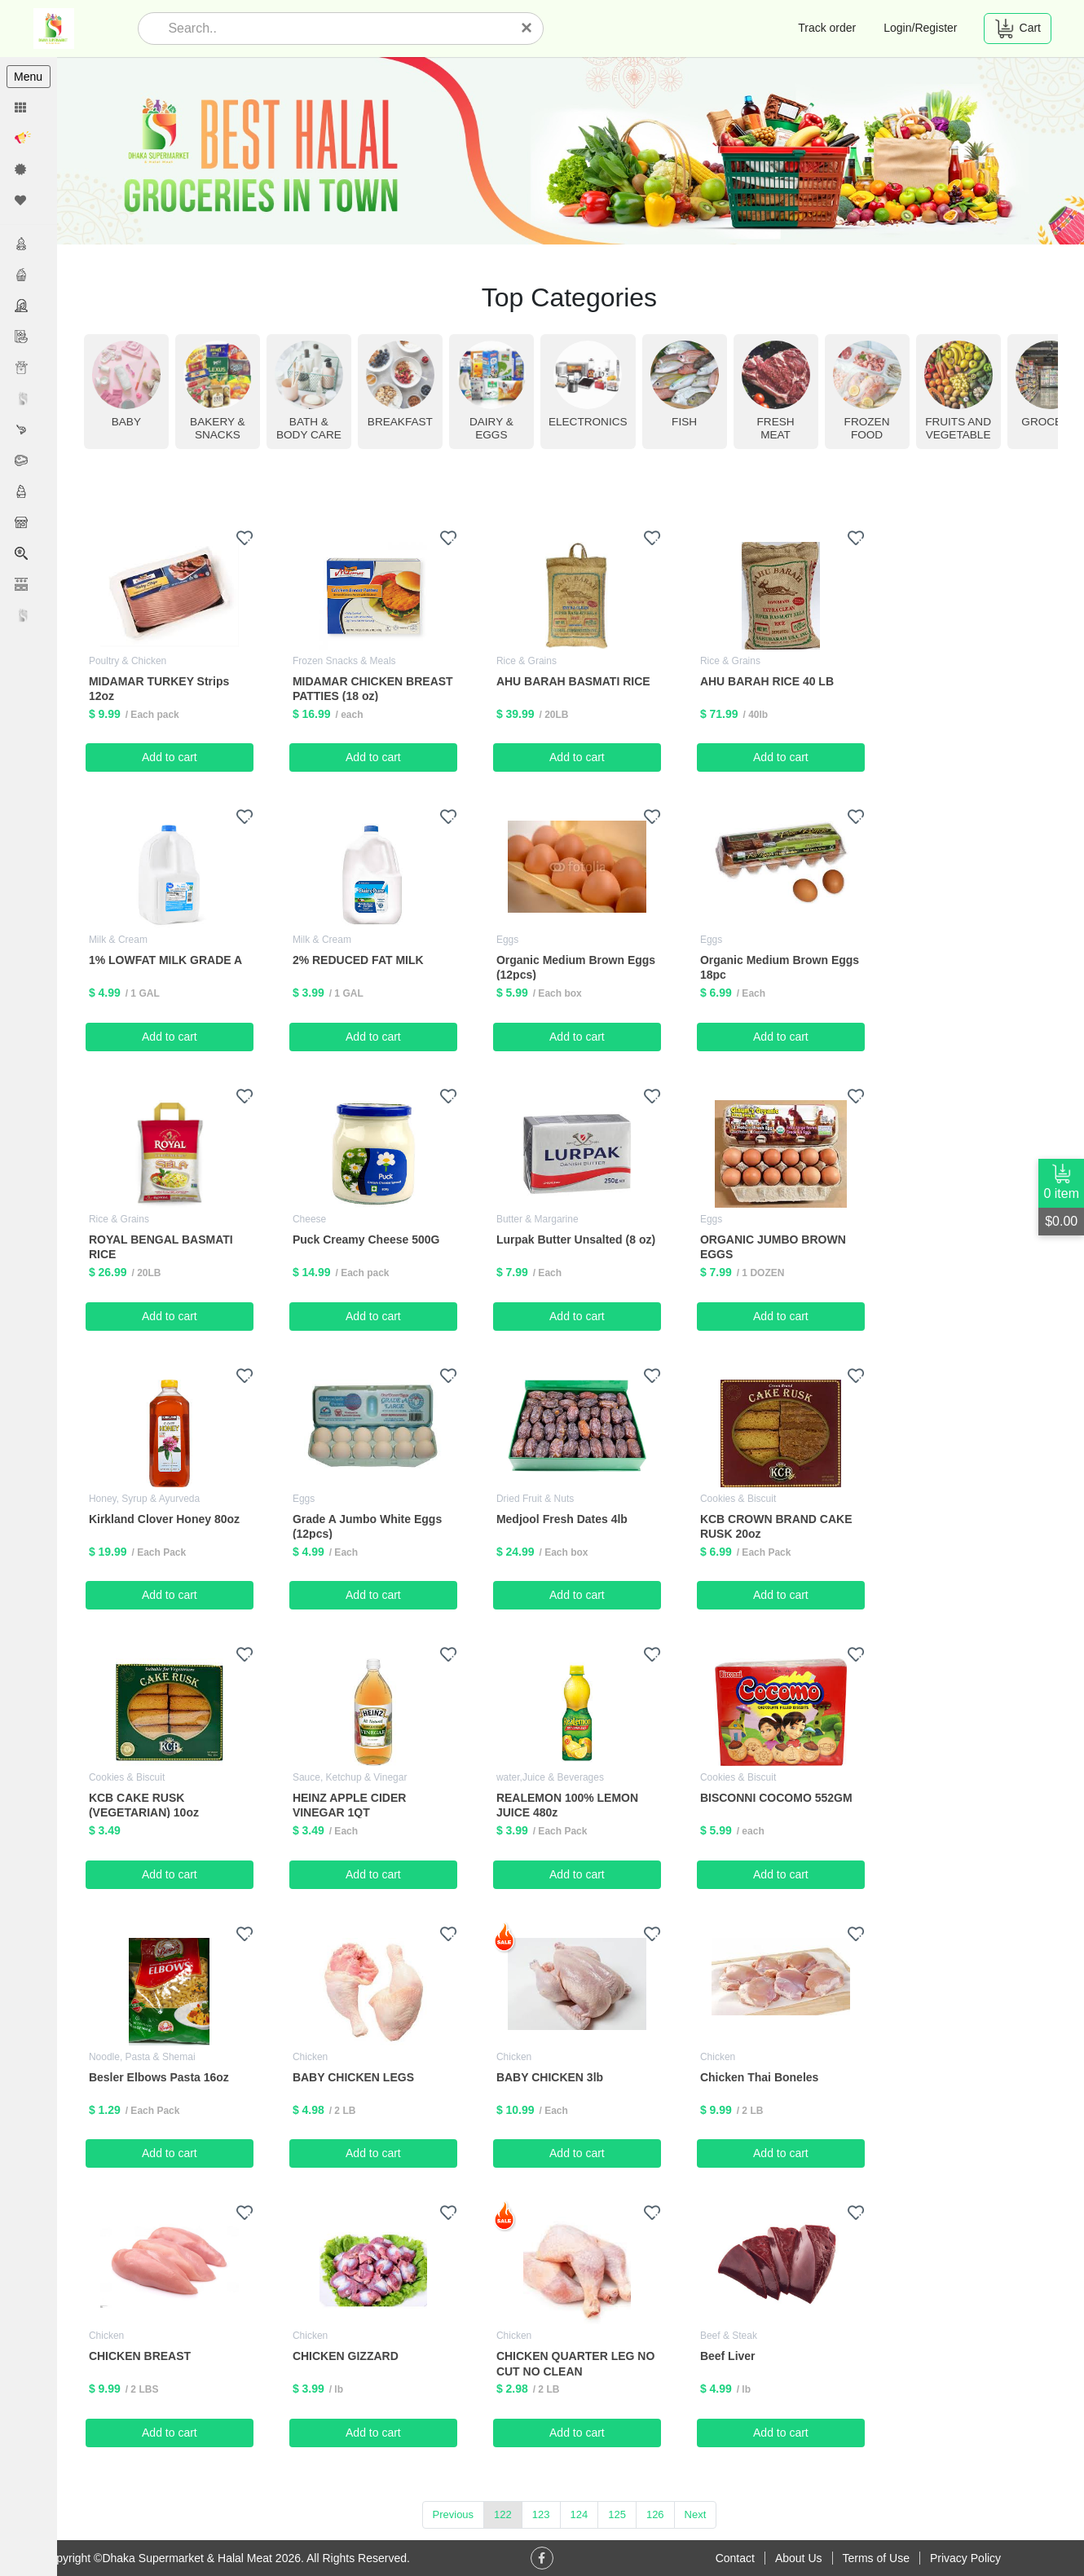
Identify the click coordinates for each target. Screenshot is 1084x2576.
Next (696, 2514)
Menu (28, 76)
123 (542, 2514)
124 (580, 2514)
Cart (1017, 28)
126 (656, 2514)
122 (504, 2514)
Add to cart (172, 757)
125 (619, 2514)
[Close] (526, 27)
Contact (735, 2558)
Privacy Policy (965, 2558)
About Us (798, 2558)
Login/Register (920, 27)
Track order (827, 27)
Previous (454, 2514)
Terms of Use (876, 2558)
